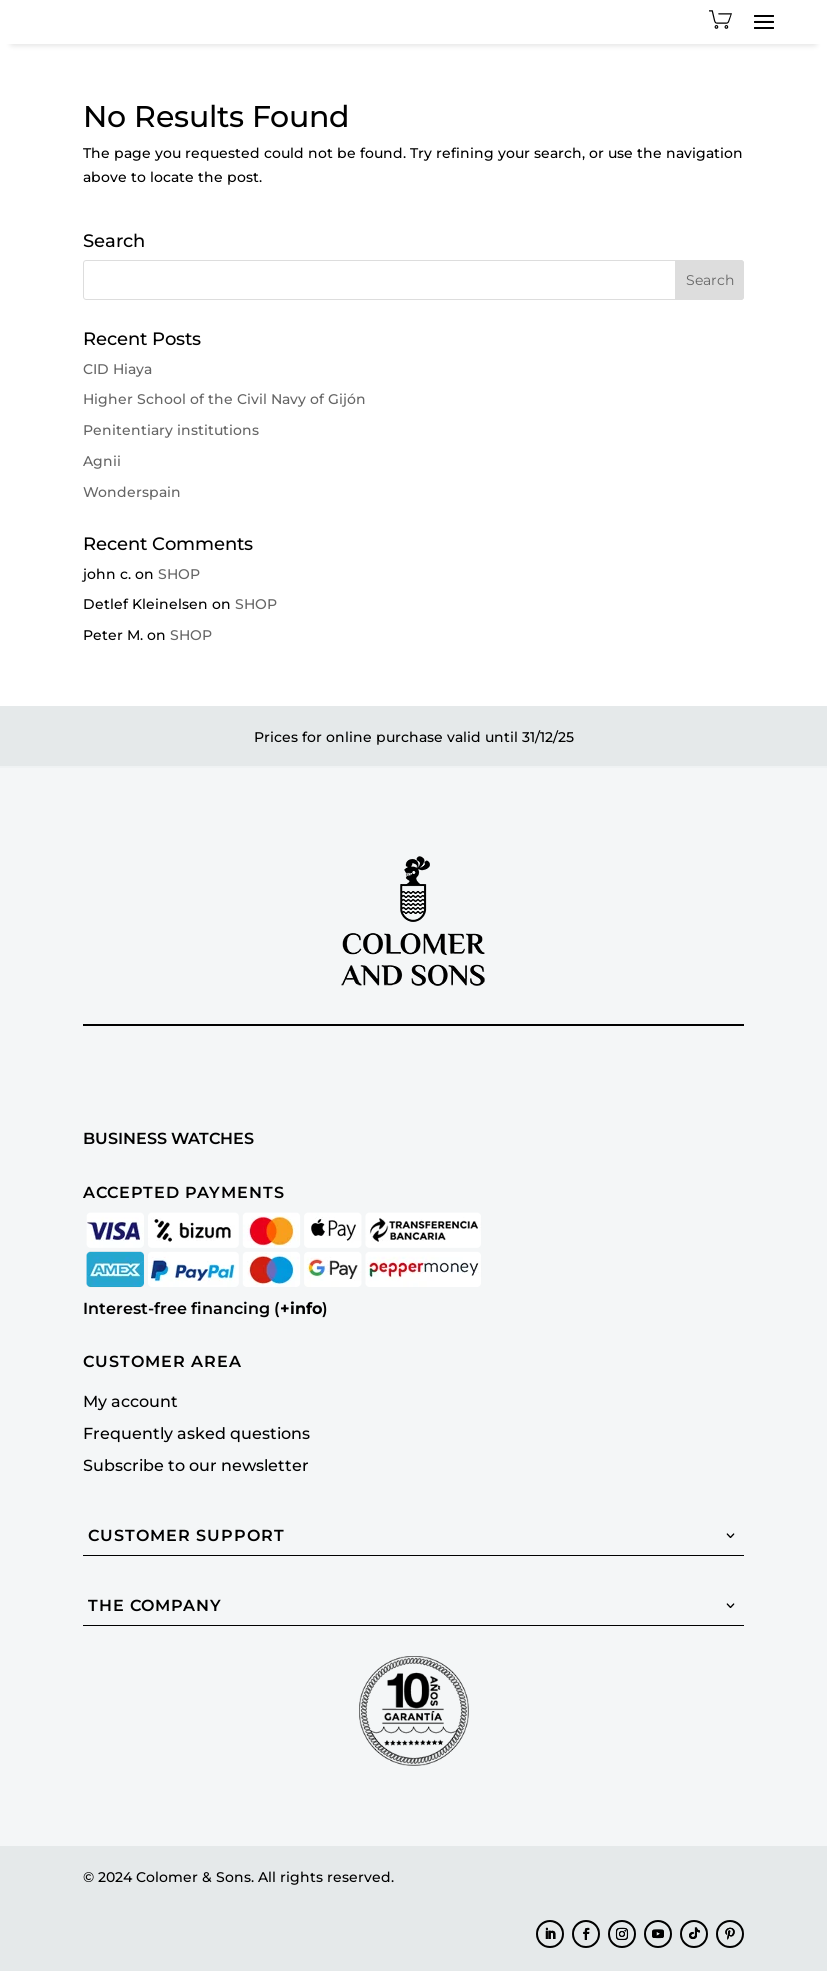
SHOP (179, 587)
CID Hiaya (117, 382)
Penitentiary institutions (171, 443)
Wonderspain (132, 505)
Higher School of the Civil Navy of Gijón (224, 412)
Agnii (102, 474)
